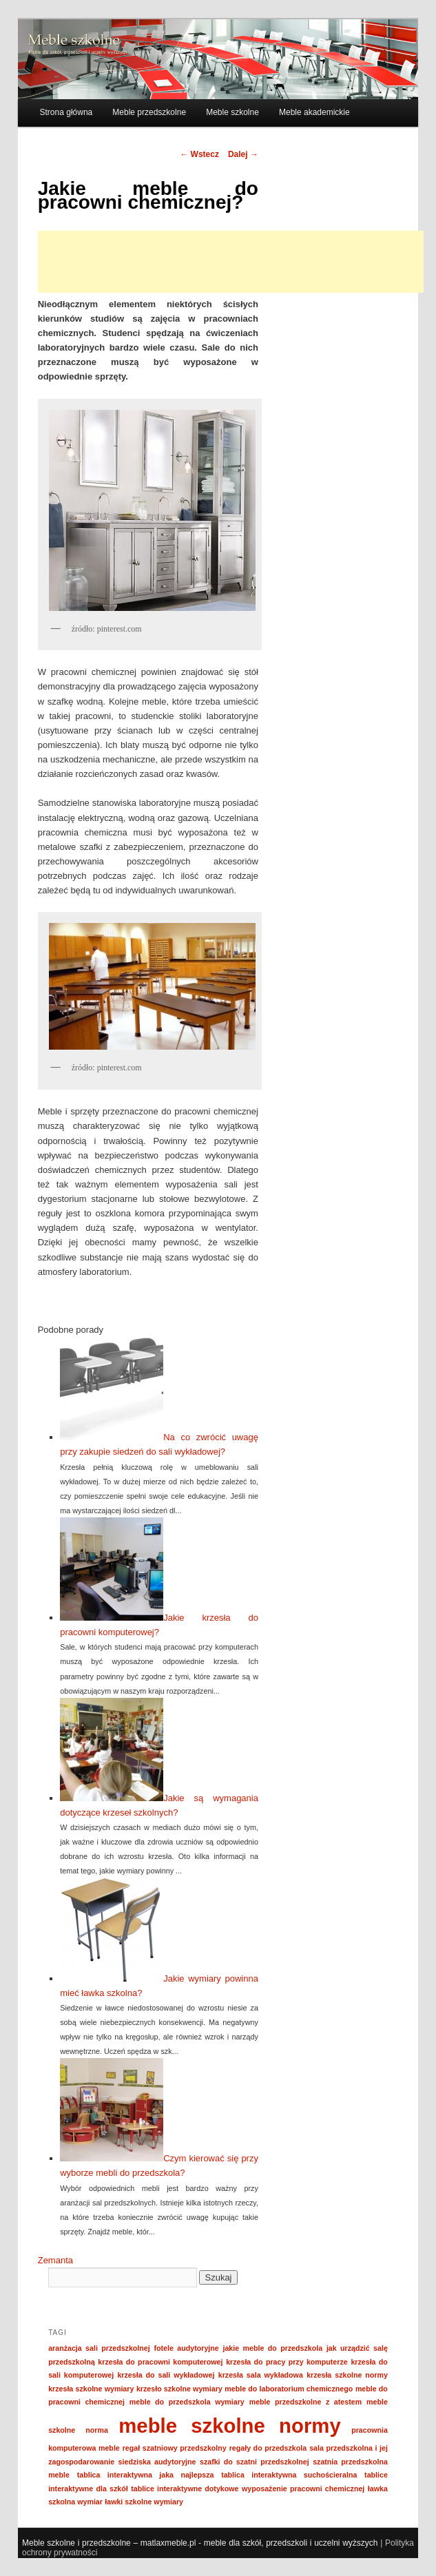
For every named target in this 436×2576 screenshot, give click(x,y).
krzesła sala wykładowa (260, 2375)
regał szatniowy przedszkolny (175, 2448)
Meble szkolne (232, 112)
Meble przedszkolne (149, 112)
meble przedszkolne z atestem (305, 2402)
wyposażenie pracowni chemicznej (303, 2488)
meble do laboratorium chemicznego (289, 2389)
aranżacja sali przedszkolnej (99, 2348)
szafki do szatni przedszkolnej (254, 2462)
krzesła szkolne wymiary (91, 2389)
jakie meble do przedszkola (272, 2348)
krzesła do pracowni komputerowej (160, 2362)
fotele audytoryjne (186, 2348)
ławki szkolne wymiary (144, 2501)
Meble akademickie (314, 112)
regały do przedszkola (268, 2448)
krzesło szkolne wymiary (179, 2389)
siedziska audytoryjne (157, 2462)
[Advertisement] (231, 262)
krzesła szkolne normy (347, 2375)
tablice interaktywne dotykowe (184, 2488)
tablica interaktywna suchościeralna (289, 2475)
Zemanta (55, 2260)
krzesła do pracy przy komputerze (287, 2362)
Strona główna (66, 112)
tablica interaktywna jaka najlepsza (145, 2475)
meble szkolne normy (229, 2425)
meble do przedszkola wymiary (187, 2402)
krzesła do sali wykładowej (165, 2375)
